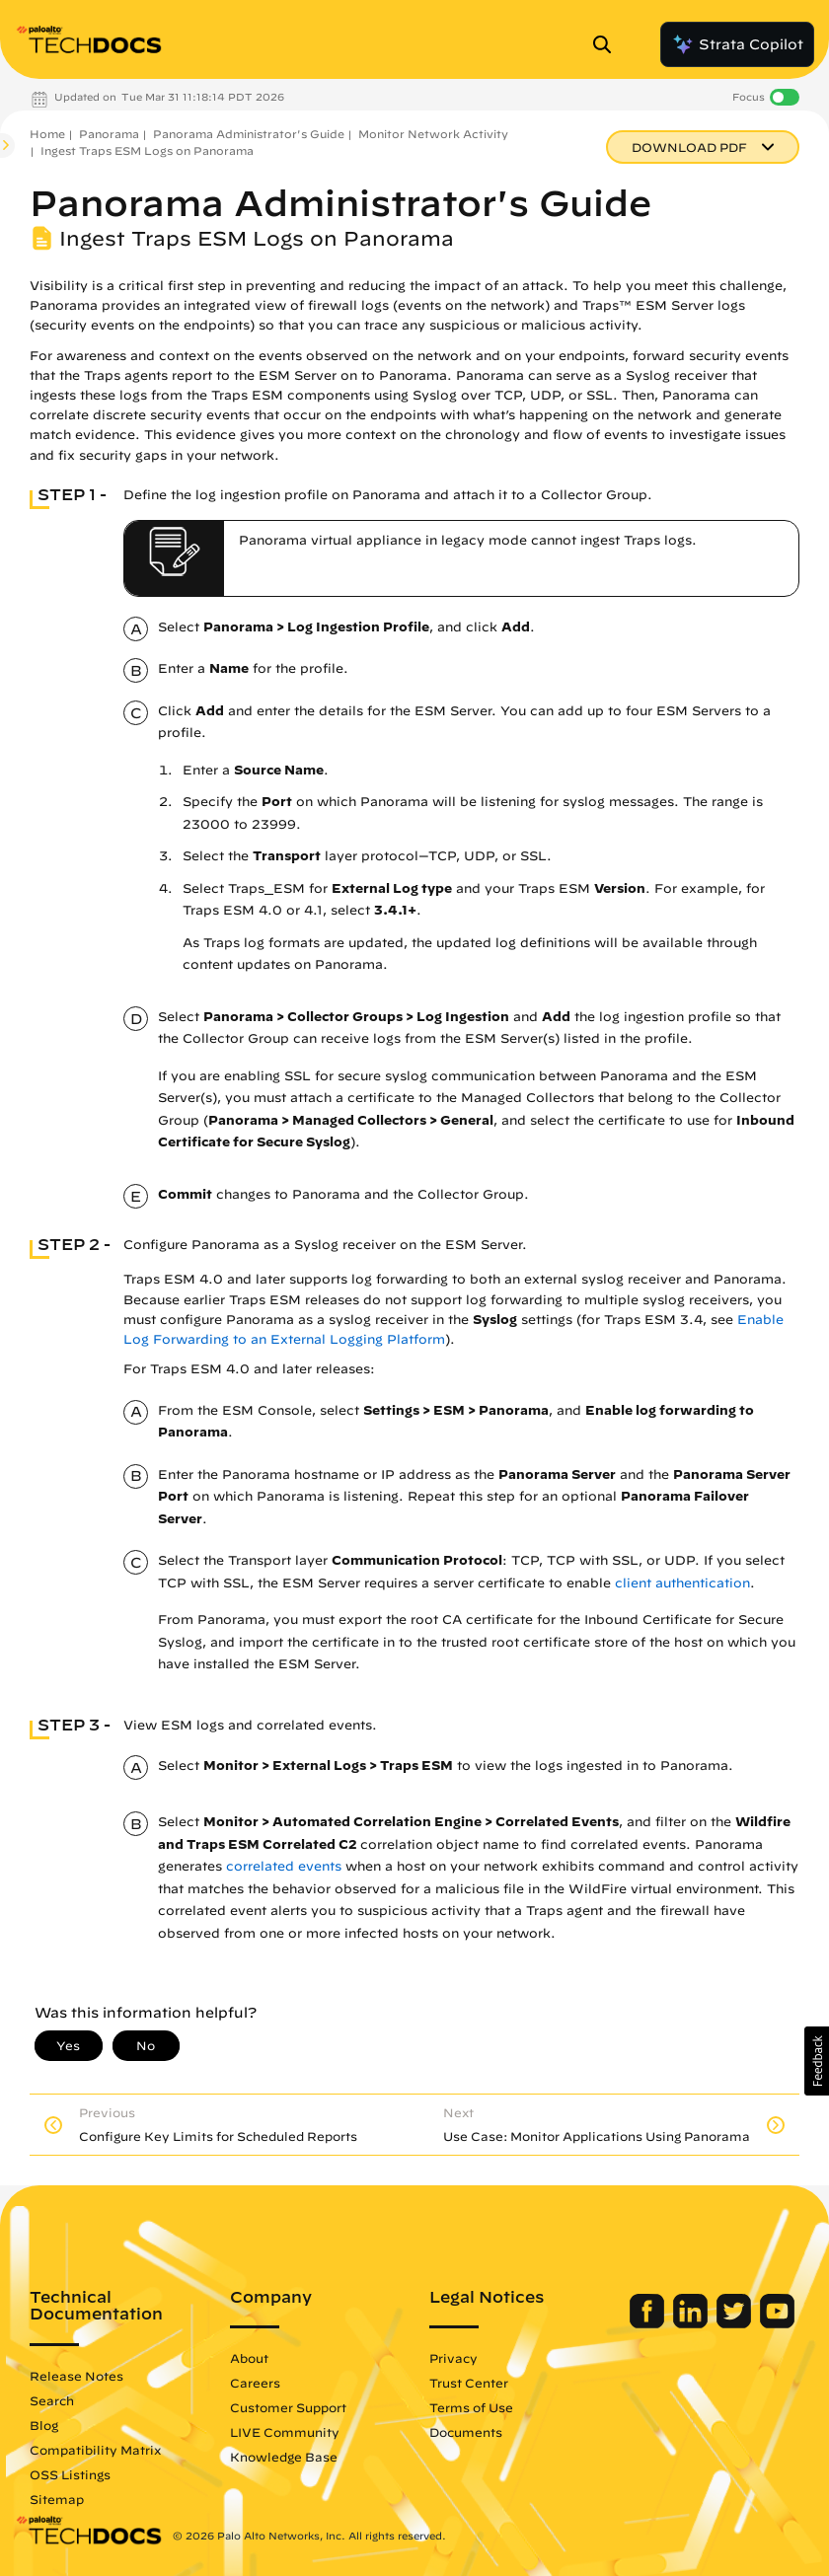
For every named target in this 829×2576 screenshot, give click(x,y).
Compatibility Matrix (95, 2450)
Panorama (109, 133)
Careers (255, 2383)
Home (47, 133)
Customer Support (288, 2407)
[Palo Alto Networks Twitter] (735, 2323)
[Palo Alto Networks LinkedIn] (692, 2323)
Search (52, 2400)
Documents (465, 2432)
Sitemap (57, 2499)
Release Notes (76, 2376)
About (249, 2358)
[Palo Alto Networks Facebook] (649, 2323)
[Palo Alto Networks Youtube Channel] (777, 2323)
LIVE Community (284, 2432)
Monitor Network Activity (433, 133)
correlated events (283, 1866)
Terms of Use (471, 2407)
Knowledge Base (284, 2457)
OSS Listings (70, 2474)
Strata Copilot (737, 44)
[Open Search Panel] (608, 44)
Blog (44, 2425)
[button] (816, 2061)
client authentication (682, 1583)
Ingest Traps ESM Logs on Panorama (147, 150)
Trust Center (468, 2383)
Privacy (453, 2358)
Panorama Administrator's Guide (248, 133)
